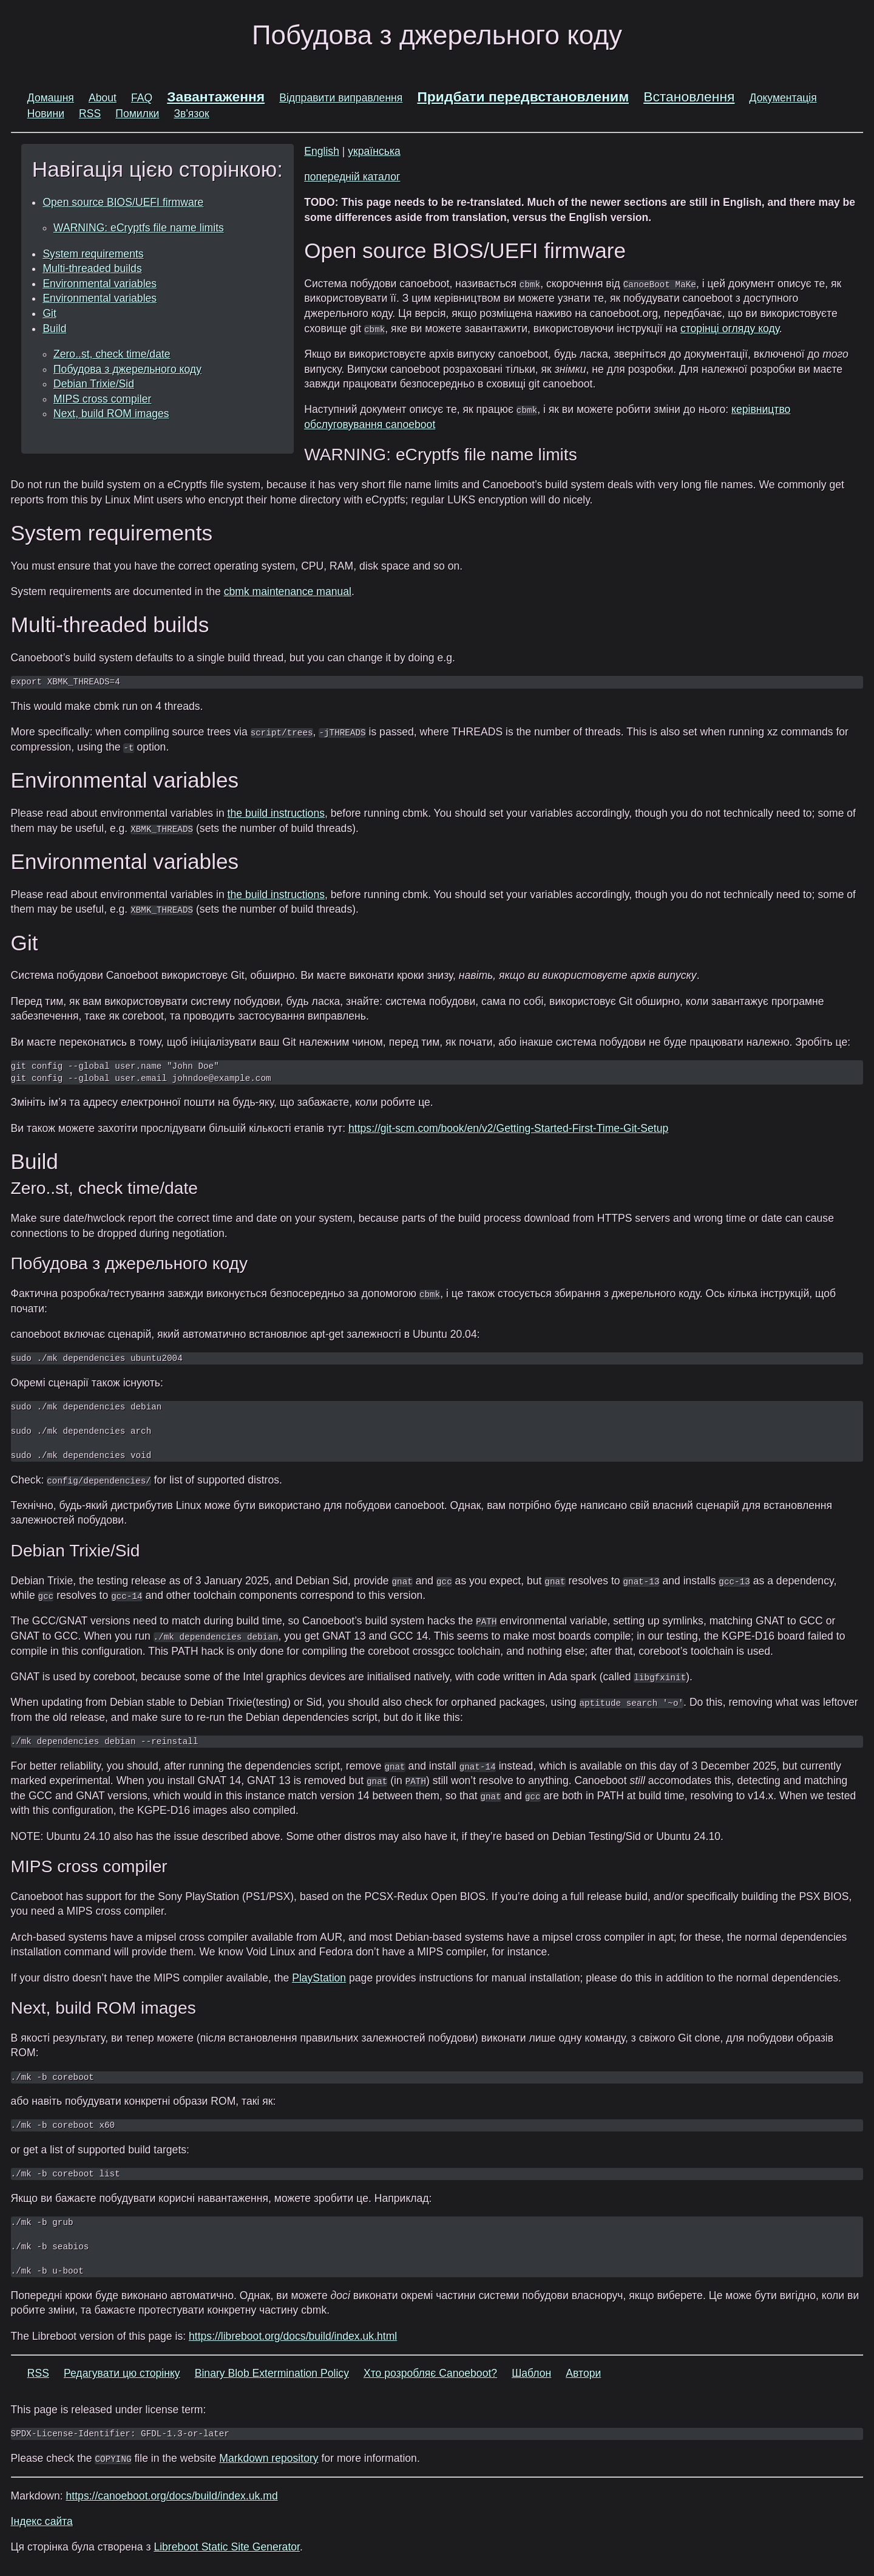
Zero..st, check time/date (112, 354)
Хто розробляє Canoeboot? (430, 2373)
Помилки (137, 113)
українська (374, 151)
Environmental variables (99, 284)
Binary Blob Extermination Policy (272, 2373)
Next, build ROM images (111, 413)
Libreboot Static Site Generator (227, 2547)
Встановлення (688, 96)
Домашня (50, 98)
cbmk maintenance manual (287, 591)
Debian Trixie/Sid (93, 384)
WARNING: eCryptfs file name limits (138, 228)
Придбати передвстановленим (523, 96)
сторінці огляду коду (729, 328)
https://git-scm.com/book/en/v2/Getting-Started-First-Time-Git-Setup (508, 1128)
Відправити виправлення (340, 98)
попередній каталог (352, 177)
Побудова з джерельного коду (127, 369)
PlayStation (319, 1978)
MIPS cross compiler (102, 399)
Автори (583, 2373)
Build (54, 328)
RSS (90, 113)
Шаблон (531, 2373)
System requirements (92, 254)
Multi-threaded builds (91, 268)
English (321, 151)
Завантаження (216, 96)
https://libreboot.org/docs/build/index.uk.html (293, 2336)
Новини (45, 113)
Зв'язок (191, 113)
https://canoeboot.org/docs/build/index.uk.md (172, 2496)
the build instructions (276, 813)
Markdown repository (268, 2458)
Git (49, 313)
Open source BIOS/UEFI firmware (122, 202)
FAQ (141, 98)
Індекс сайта (42, 2521)
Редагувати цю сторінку (122, 2373)
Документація (783, 98)
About (103, 98)
